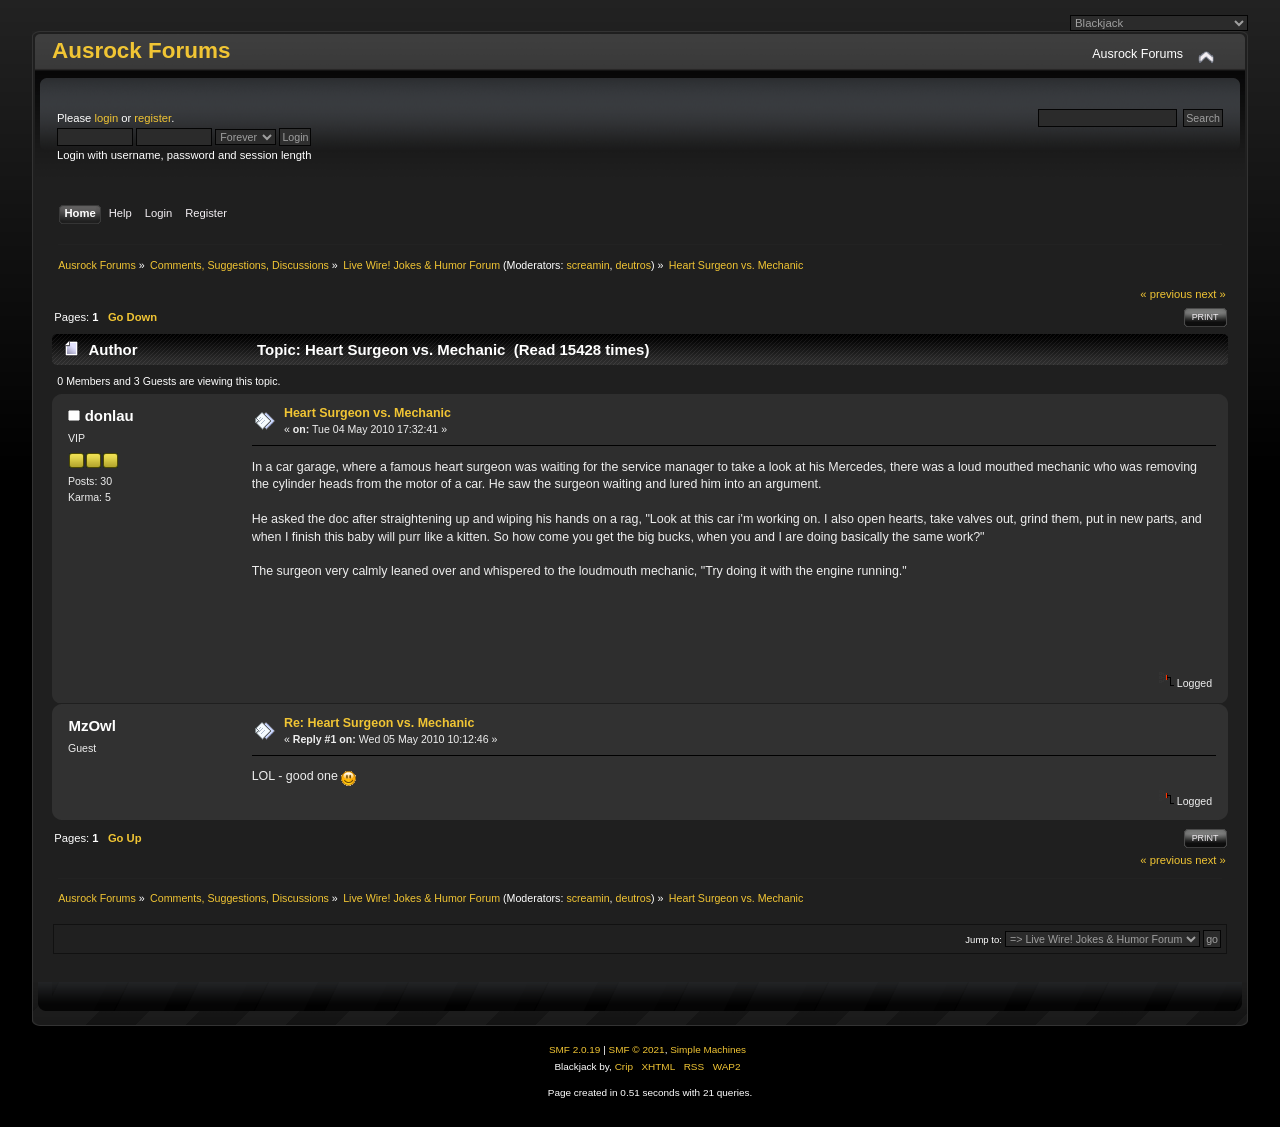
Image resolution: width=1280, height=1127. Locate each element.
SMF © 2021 (637, 1049)
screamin (587, 265)
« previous (1166, 294)
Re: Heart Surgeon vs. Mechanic (379, 723)
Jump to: (983, 939)
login (106, 118)
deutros (634, 265)
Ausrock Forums (141, 50)
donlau (109, 415)
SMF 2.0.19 (575, 1049)
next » (1210, 294)
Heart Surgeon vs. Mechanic (367, 413)
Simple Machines (708, 1049)
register (152, 118)
